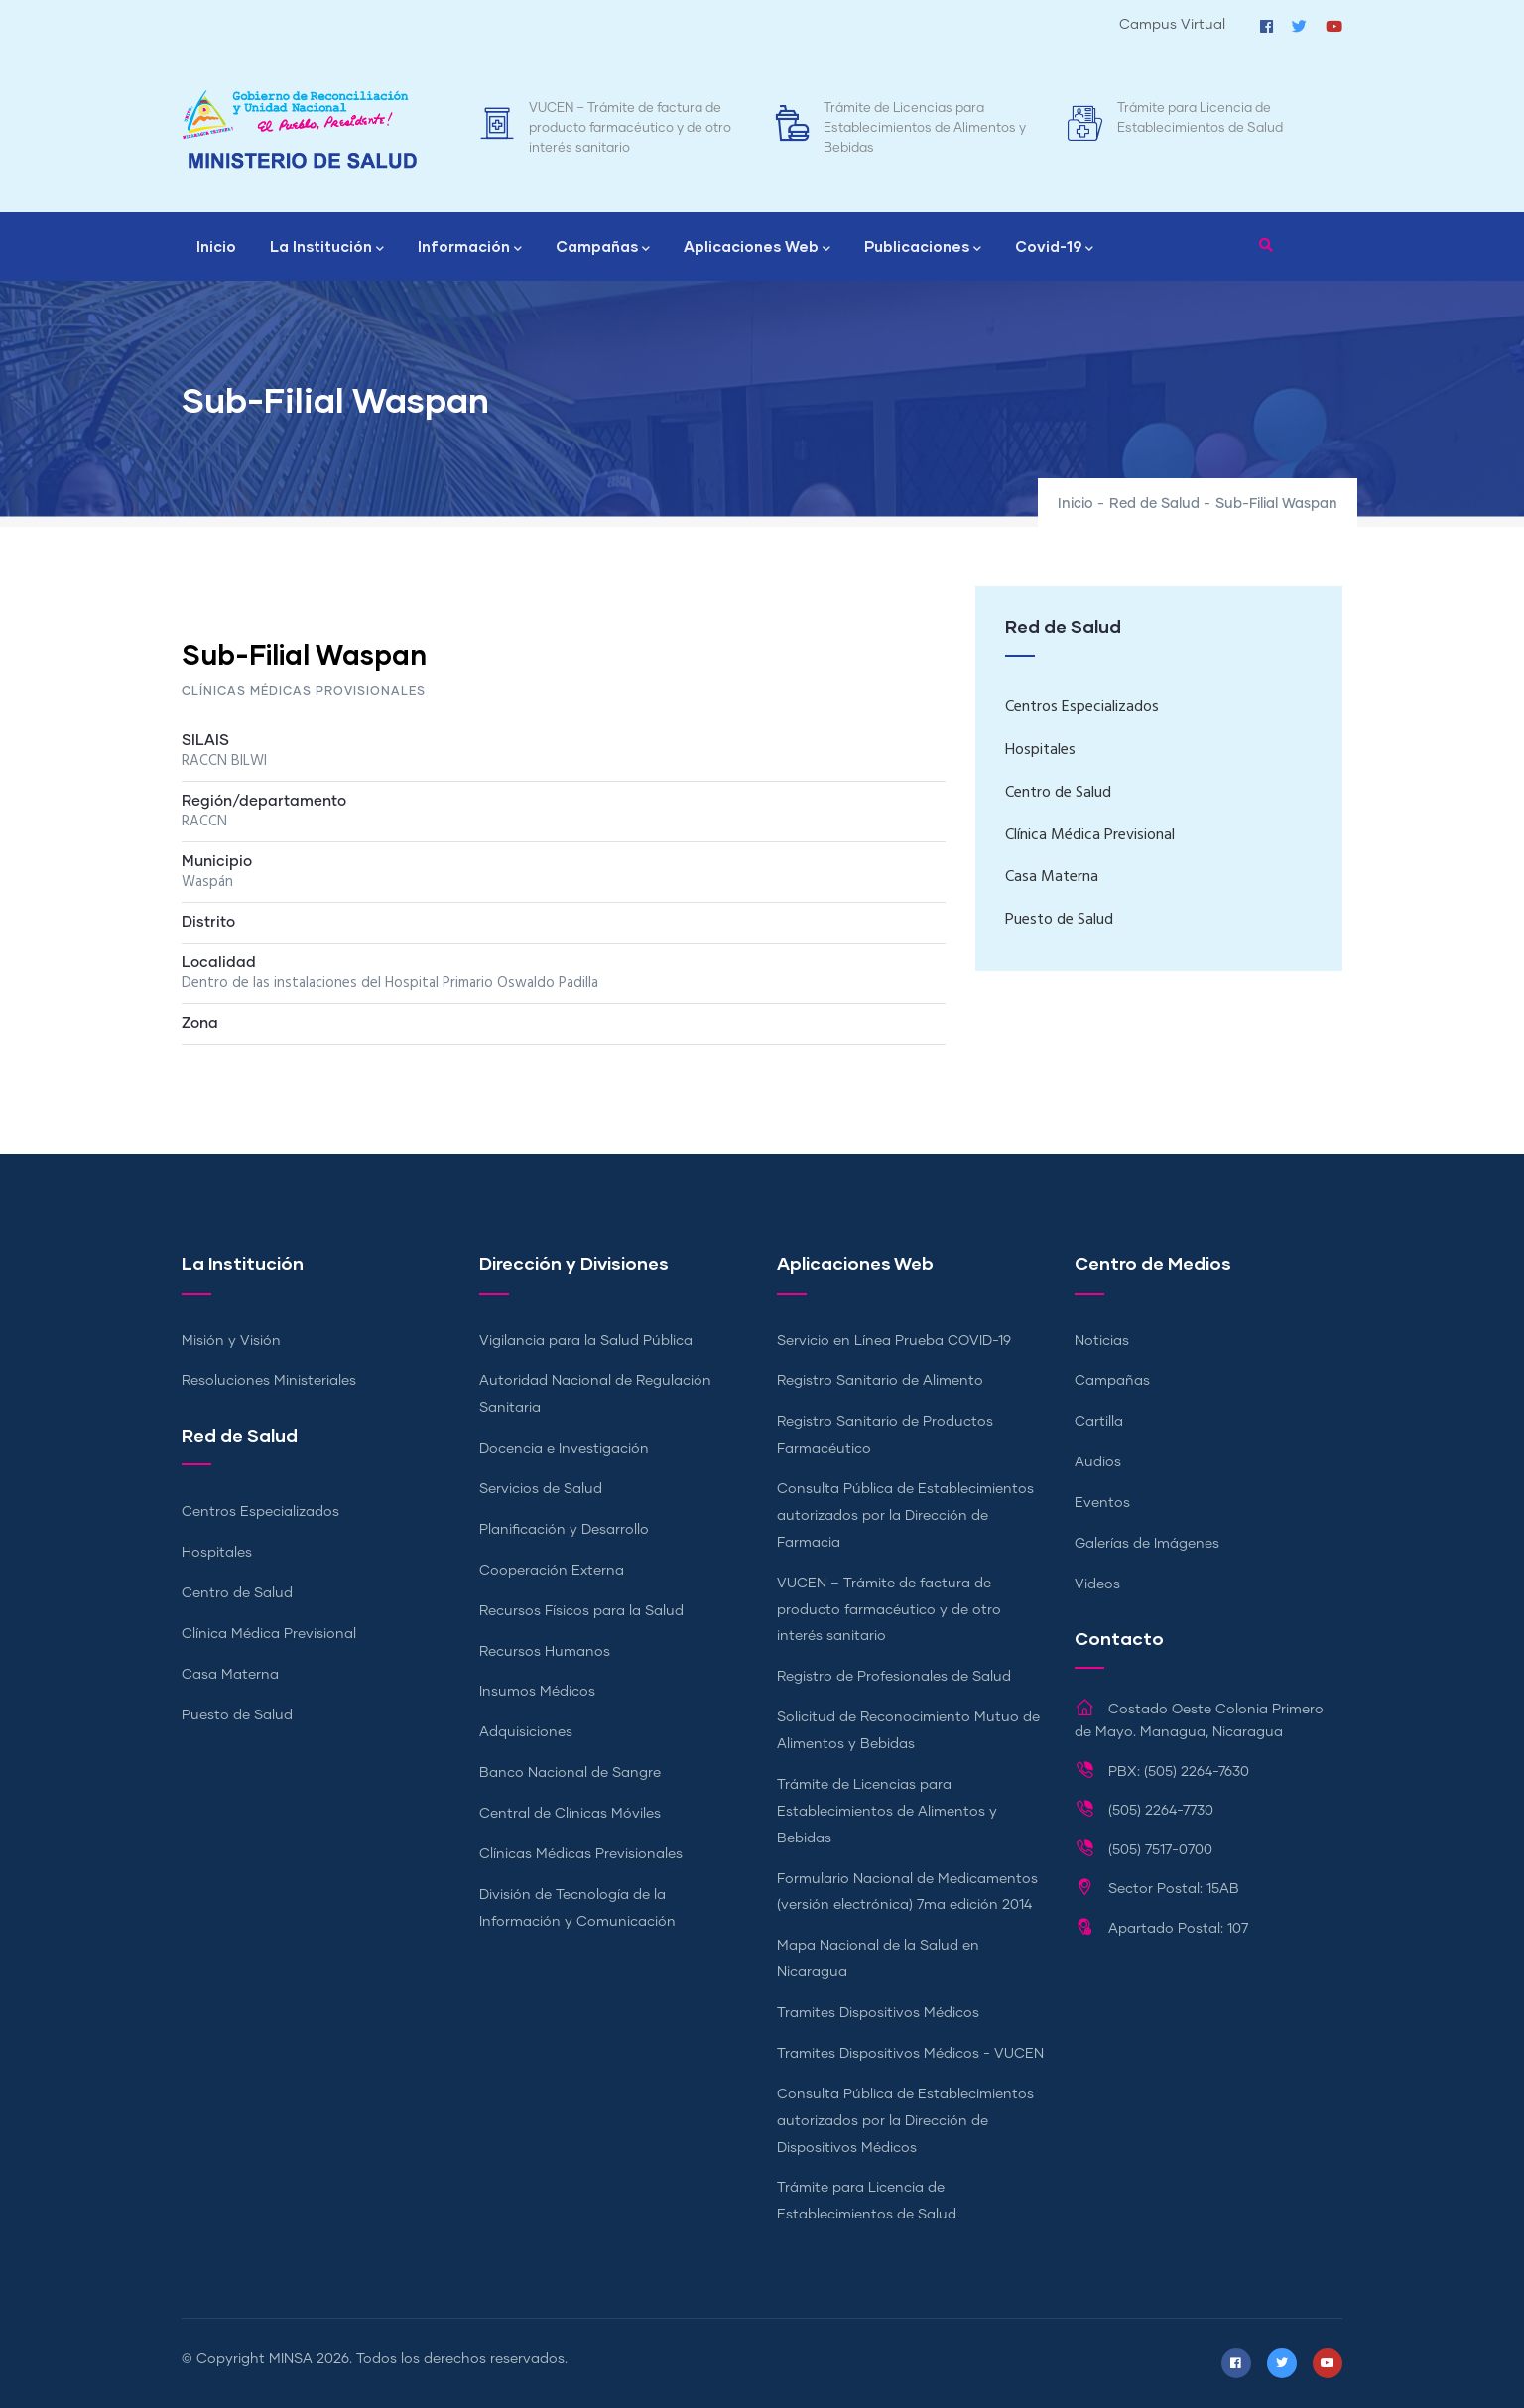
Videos (1097, 1584)
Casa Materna (1051, 877)
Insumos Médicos (537, 1692)
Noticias (1102, 1341)
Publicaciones (922, 248)
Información (470, 248)
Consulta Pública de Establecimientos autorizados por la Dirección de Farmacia (905, 1516)
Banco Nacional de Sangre (570, 1773)
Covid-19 (1054, 248)
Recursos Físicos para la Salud (581, 1611)
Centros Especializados (1082, 707)
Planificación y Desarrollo (564, 1530)
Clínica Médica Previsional (1090, 835)
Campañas (603, 248)
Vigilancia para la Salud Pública (586, 1341)
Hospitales (1040, 750)
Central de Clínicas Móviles (570, 1814)
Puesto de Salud (1059, 920)
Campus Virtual (1172, 25)
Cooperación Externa (551, 1571)
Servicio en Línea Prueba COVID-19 (894, 1341)
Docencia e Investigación (564, 1449)
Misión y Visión (231, 1341)
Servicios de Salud (540, 1489)
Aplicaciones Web (757, 248)
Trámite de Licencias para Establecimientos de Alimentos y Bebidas (925, 128)
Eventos (1102, 1503)
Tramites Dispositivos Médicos (878, 2013)
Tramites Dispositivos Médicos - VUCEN (910, 2054)
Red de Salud (1154, 504)
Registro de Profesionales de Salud (894, 1677)
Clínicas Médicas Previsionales (581, 1854)
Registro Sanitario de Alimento (880, 1381)
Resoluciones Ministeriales (269, 1381)
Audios (1098, 1462)
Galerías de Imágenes (1147, 1544)
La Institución (327, 248)
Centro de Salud (1058, 793)
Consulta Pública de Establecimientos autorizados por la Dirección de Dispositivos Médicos (905, 2121)
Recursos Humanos (544, 1652)
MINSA (291, 2359)
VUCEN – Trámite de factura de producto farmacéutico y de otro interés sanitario (630, 128)
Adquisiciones (525, 1732)
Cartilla (1099, 1422)
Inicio (216, 246)
